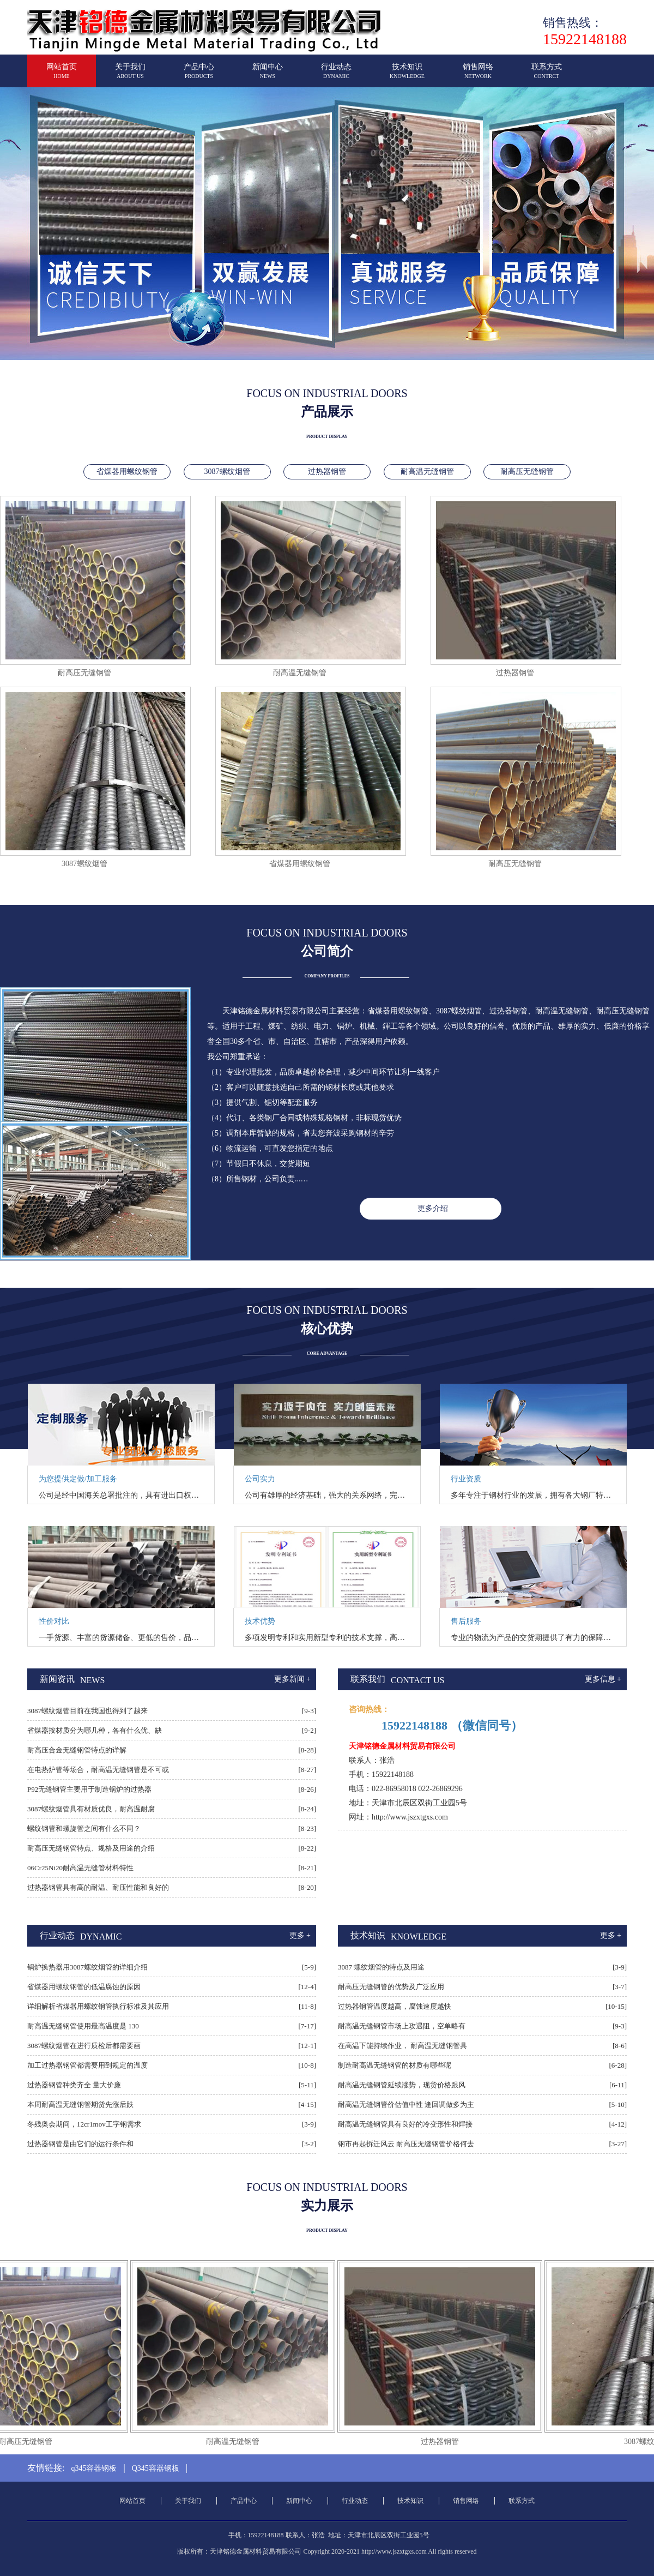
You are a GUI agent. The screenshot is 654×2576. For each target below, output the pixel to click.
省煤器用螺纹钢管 (127, 471)
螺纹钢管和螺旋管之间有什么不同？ (84, 1828)
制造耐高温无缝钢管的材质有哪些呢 (394, 2065)
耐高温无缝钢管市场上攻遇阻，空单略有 (401, 2026)
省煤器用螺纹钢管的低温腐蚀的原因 (84, 1987)
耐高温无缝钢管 (427, 471)
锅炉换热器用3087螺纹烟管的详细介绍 (87, 1967)
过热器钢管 (327, 471)
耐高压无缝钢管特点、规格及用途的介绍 (91, 1848)
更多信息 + (603, 1679)
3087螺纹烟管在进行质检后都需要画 (84, 2045)
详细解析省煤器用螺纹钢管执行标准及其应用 (98, 2006)
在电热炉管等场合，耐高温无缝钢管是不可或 (98, 1770)
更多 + (300, 1935)
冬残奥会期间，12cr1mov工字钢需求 (84, 2124)
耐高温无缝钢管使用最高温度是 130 (83, 2026)
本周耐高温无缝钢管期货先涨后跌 (80, 2104)
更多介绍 (432, 1208)
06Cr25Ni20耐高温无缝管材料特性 (80, 1868)
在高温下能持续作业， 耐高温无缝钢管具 (402, 2045)
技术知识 (407, 75)
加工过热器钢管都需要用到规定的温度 (87, 2065)
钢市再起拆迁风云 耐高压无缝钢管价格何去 (406, 2144)
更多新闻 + (292, 1679)
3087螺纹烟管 (227, 471)
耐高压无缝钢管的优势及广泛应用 (391, 1987)
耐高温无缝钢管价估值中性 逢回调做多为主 (406, 2104)
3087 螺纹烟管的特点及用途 (381, 1967)
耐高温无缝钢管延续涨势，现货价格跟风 (401, 2085)
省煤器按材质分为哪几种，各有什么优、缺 (94, 1730)
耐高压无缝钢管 (527, 471)
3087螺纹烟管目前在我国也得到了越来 (87, 1711)
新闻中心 (267, 75)
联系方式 (546, 75)
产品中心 (199, 75)
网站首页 (61, 75)
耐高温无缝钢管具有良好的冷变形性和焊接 (405, 2124)
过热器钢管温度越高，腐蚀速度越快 (394, 2006)
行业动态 (336, 75)
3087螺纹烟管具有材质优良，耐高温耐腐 (91, 1809)
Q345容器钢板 (155, 2468)
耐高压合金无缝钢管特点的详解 (76, 1750)
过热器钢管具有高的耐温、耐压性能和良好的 (98, 1887)
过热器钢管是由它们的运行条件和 (80, 2144)
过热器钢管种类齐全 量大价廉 (74, 2085)
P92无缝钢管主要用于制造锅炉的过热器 (89, 1789)
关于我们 (130, 75)
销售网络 (478, 75)
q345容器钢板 (94, 2468)
